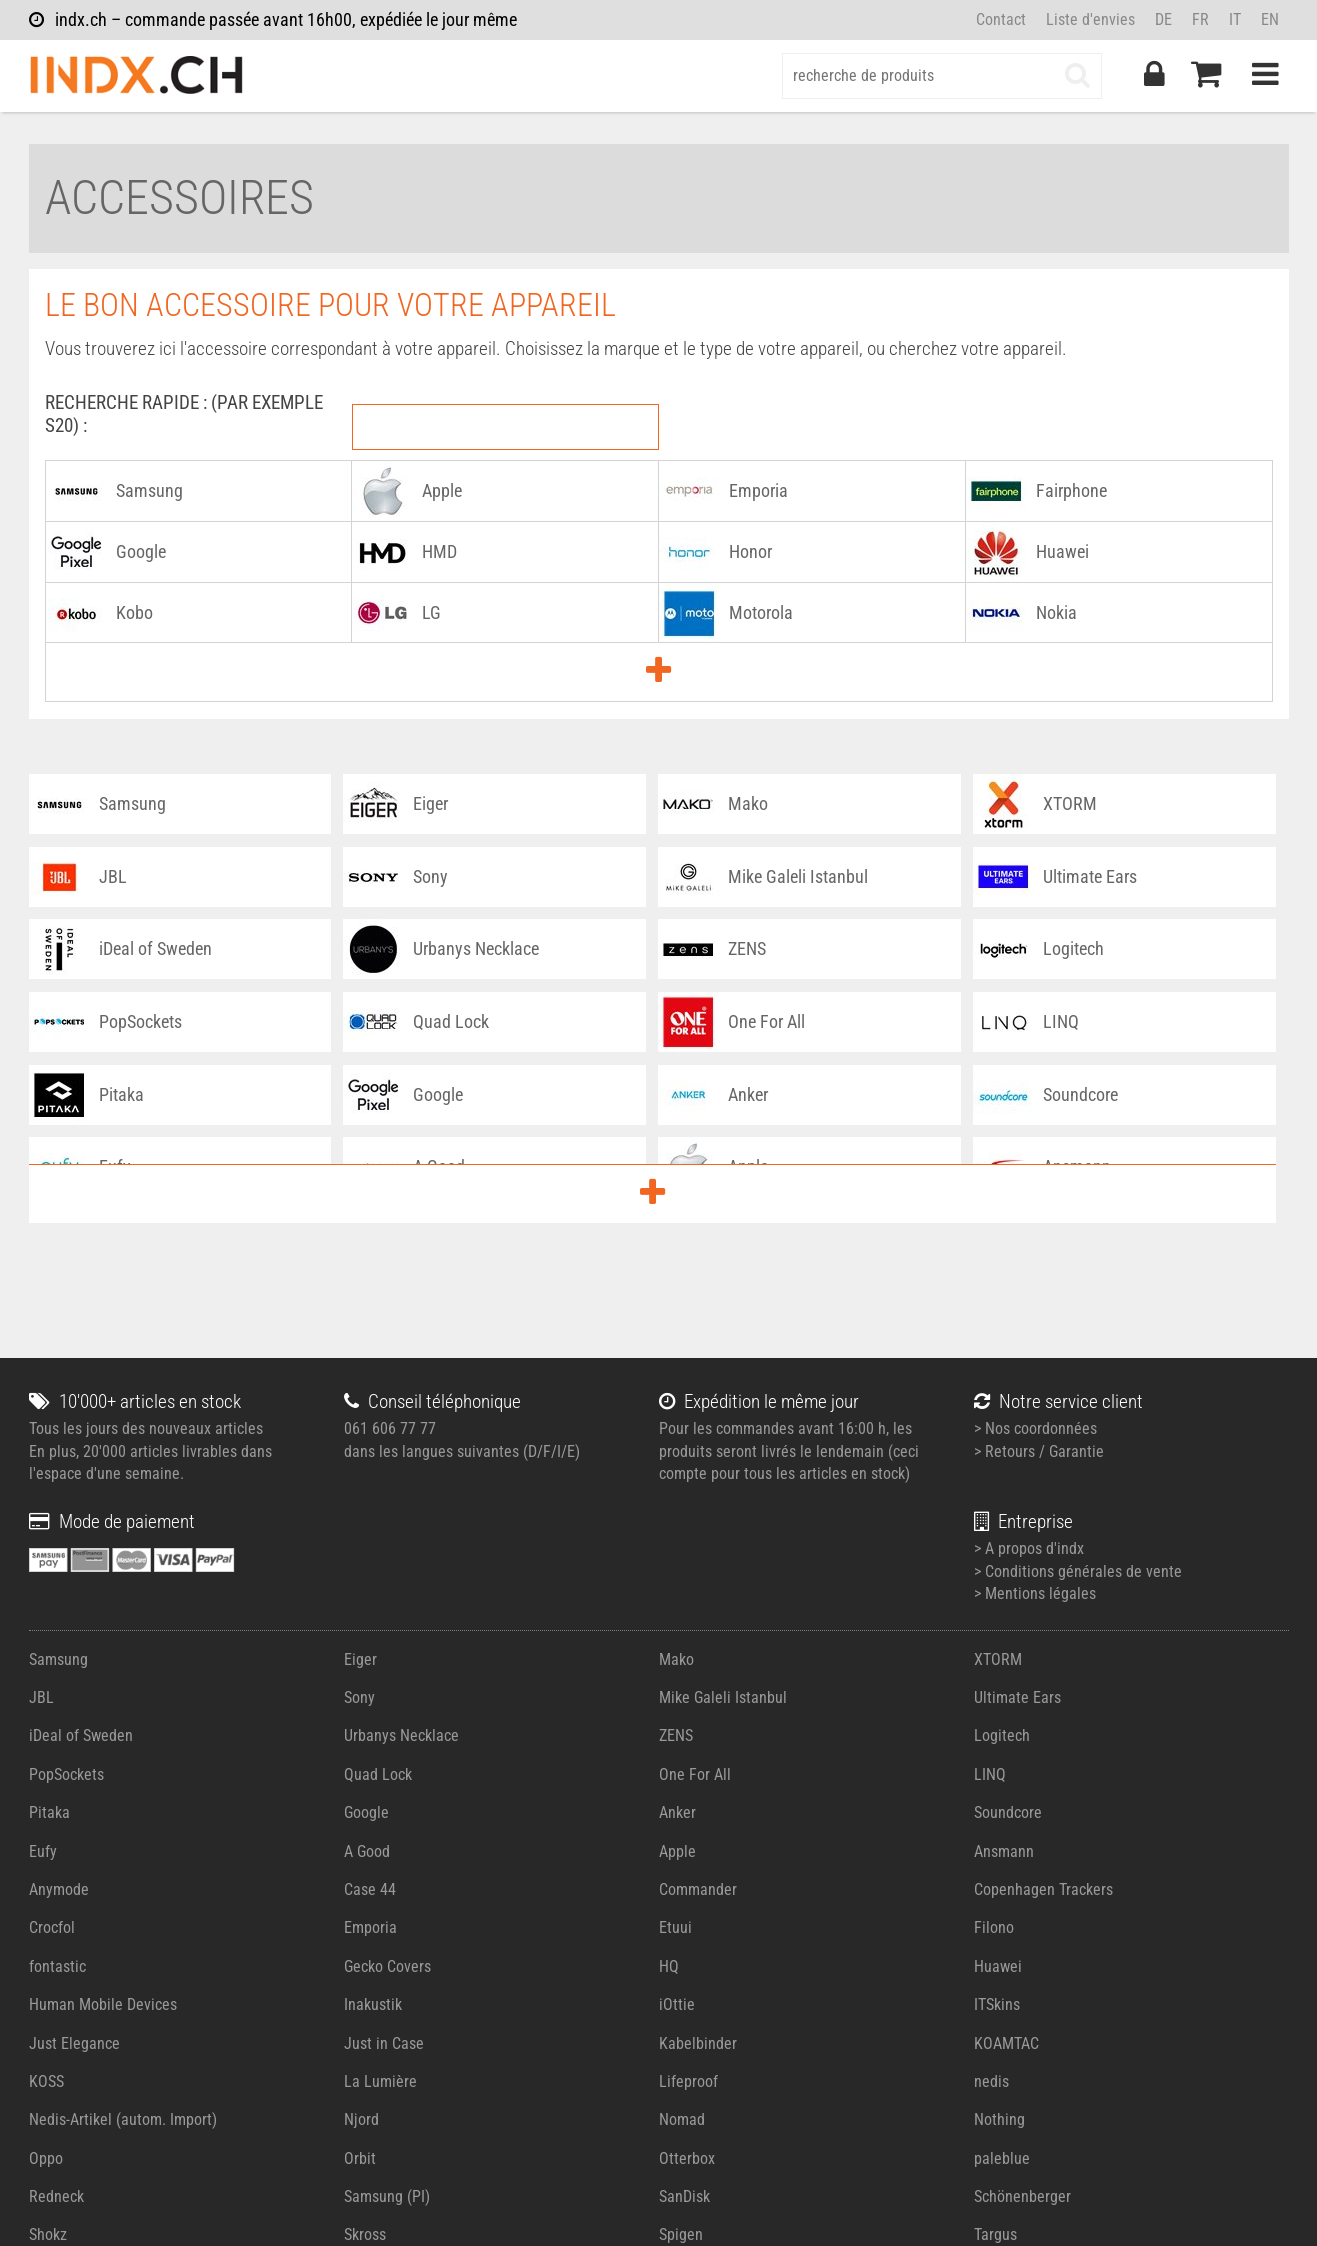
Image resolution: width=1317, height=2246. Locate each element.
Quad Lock (378, 1774)
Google (366, 1812)
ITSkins (997, 2004)
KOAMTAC (1006, 2043)
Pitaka (49, 1812)
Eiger (360, 1659)
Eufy (43, 1851)
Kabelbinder (698, 2043)
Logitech (1002, 1735)
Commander (698, 1889)
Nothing (999, 2119)
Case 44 (370, 1889)
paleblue (1002, 2158)
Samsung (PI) (387, 2196)
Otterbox (687, 2158)
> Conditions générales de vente (1078, 1571)
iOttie (677, 2004)
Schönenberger (1022, 2196)
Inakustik (373, 2004)
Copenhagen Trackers (1043, 1889)
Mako (676, 1659)
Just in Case (384, 2043)
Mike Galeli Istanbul (723, 1697)
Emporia (370, 1927)
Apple (677, 1851)
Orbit (360, 2158)
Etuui (675, 1927)
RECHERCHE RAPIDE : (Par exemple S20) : (184, 414)
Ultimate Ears (1017, 1697)
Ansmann (1004, 1851)
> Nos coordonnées (1035, 1428)
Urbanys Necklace (401, 1735)
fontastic (57, 1966)
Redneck (56, 2196)
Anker (677, 1812)
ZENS (676, 1735)
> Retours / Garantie (1039, 1451)
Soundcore (1008, 1812)
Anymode (59, 1889)
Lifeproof (688, 2081)
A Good (367, 1851)
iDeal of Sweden (81, 1735)
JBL (41, 1697)
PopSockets (66, 1774)
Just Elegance (74, 2043)
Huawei (998, 1966)
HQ (669, 1966)
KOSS (46, 2081)
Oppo (46, 2158)
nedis (991, 2081)
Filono (994, 1927)
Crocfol (52, 1927)
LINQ (990, 1774)
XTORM (998, 1659)
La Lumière (380, 2081)
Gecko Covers (387, 1966)
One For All (695, 1774)
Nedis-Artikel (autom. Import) (123, 2119)
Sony (359, 1697)
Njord (361, 2119)
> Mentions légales (1035, 1593)
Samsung (58, 1659)
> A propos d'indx (1029, 1548)
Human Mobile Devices (103, 2004)
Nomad (682, 2119)
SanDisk (684, 2196)
